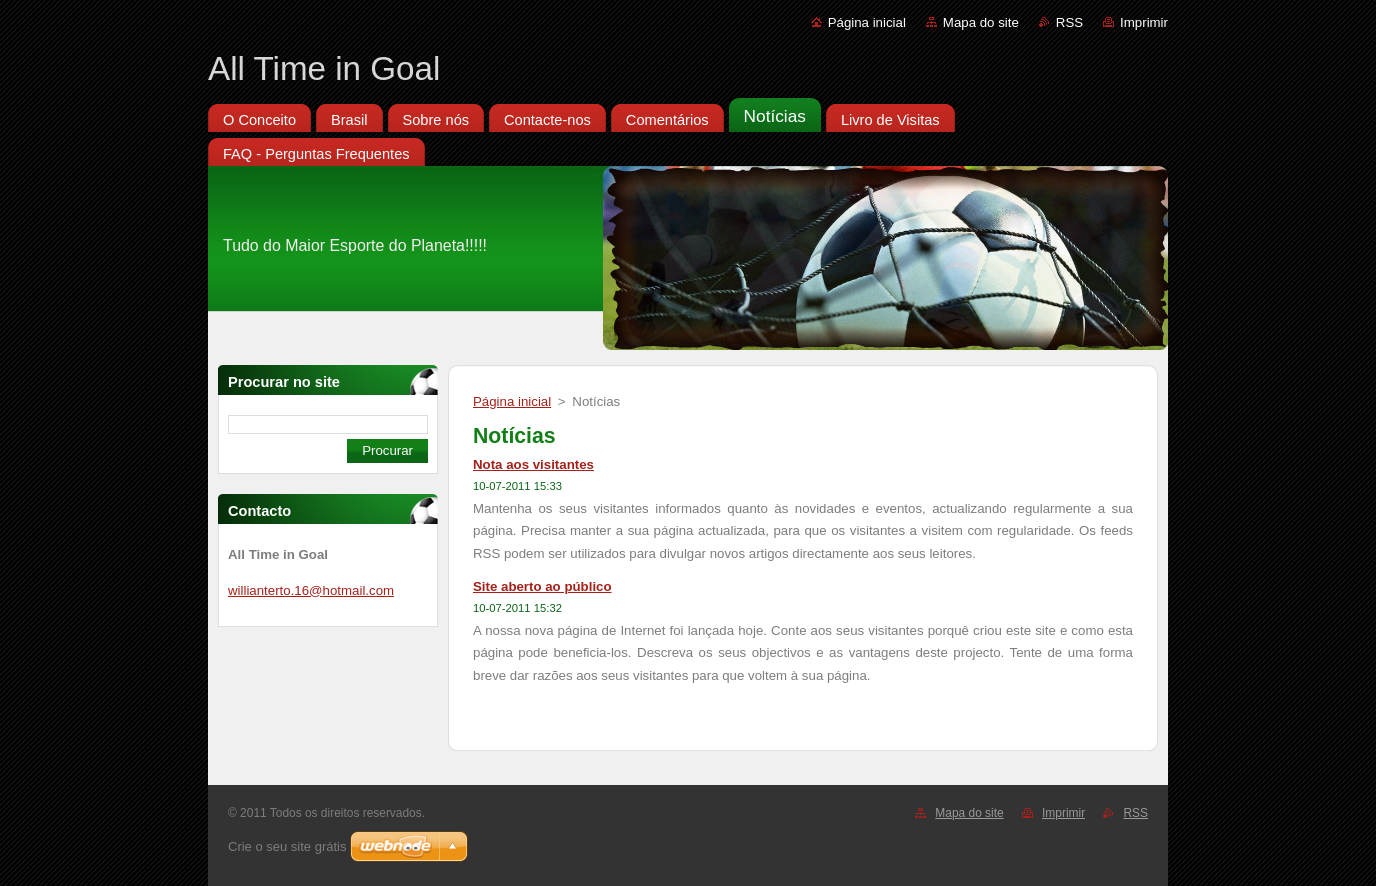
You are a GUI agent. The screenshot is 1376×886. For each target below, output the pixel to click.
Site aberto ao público (542, 586)
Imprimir (1144, 22)
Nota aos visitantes (533, 464)
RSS (1069, 22)
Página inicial (867, 22)
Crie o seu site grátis (287, 846)
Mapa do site (981, 22)
